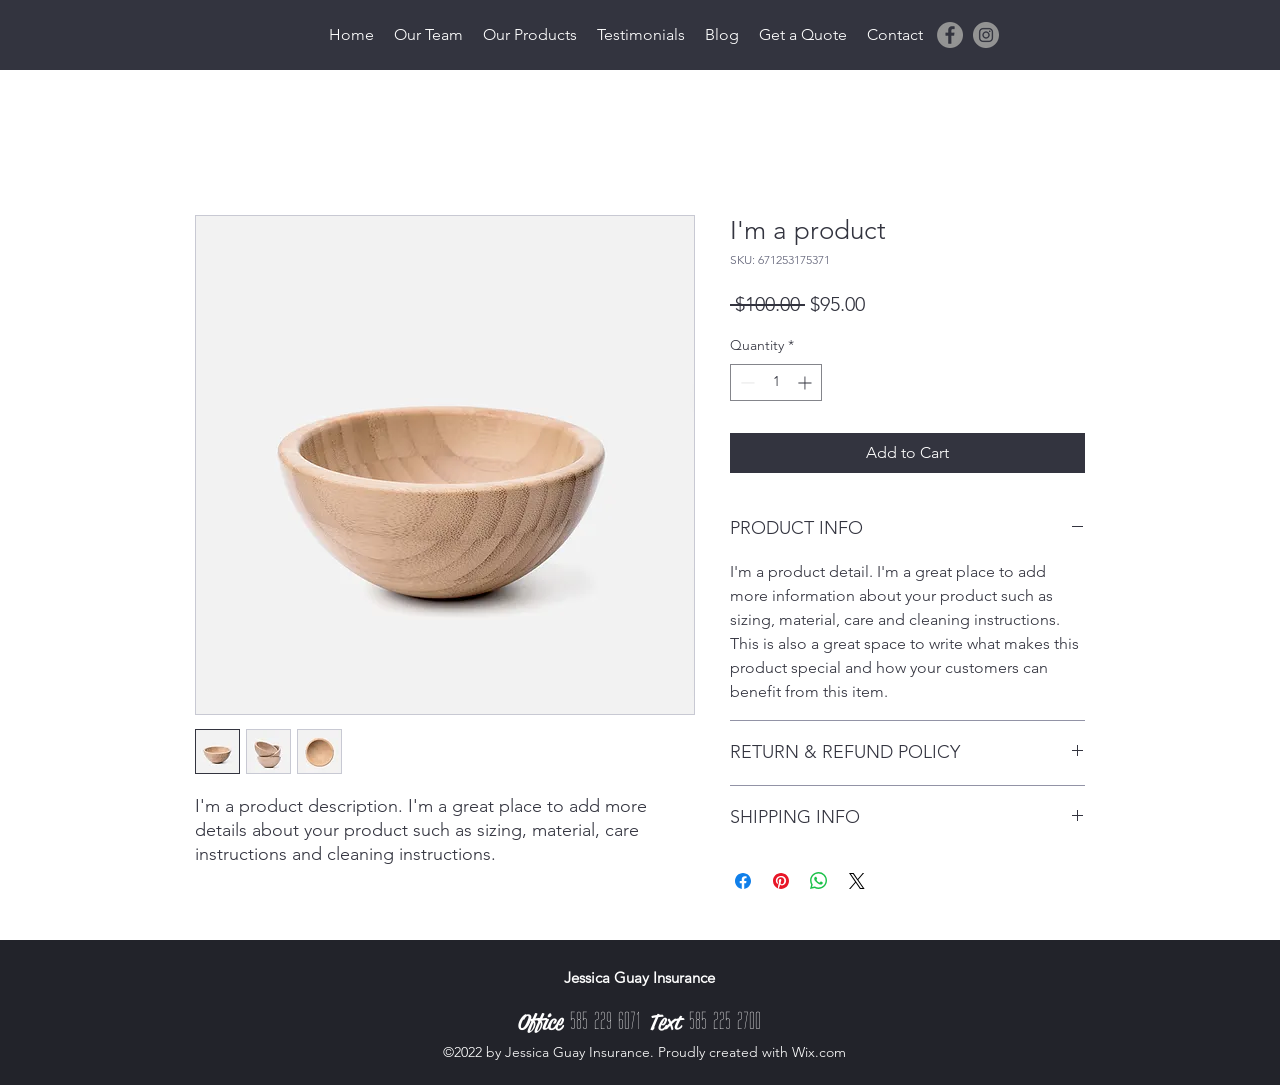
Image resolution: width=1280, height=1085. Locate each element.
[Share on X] (857, 881)
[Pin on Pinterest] (781, 881)
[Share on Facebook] (743, 881)
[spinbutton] (776, 382)
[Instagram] (986, 35)
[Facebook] (950, 35)
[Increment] (806, 382)
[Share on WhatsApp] (819, 881)
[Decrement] (745, 382)
